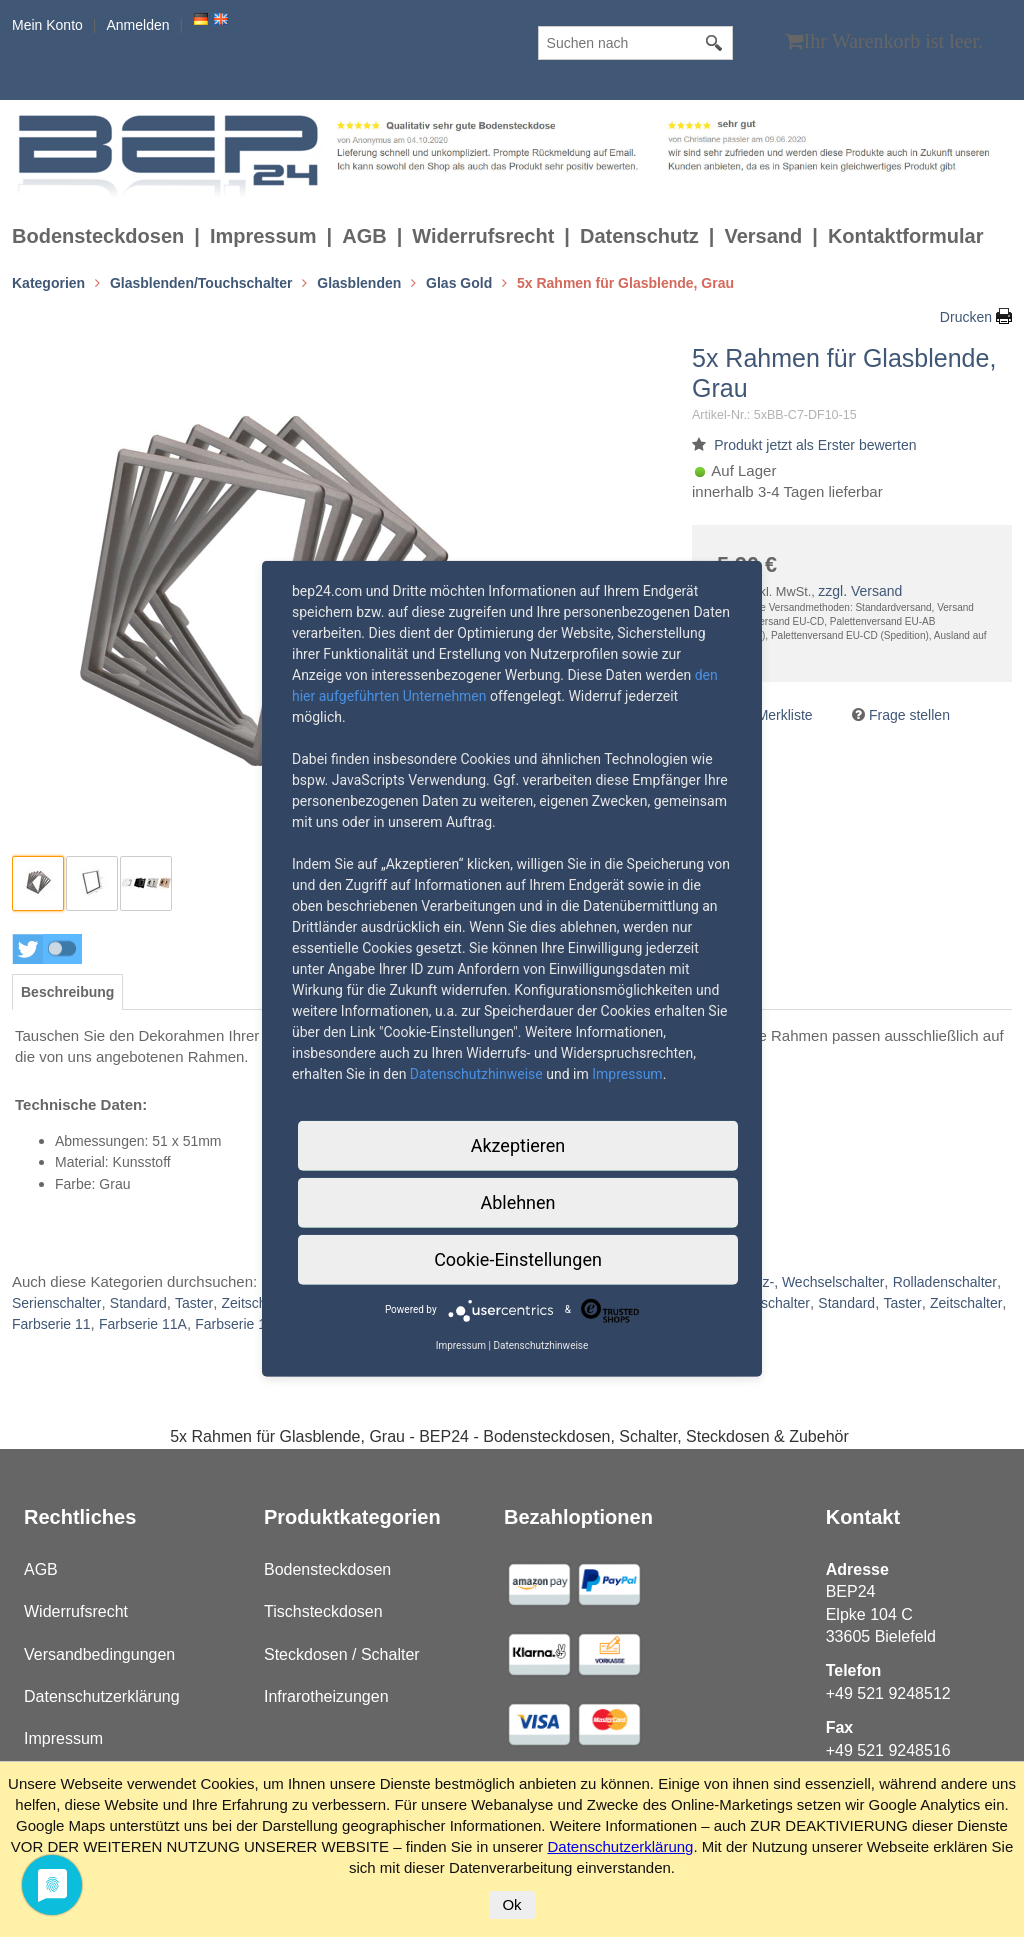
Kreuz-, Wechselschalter (808, 1282)
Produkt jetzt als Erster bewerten (815, 445)
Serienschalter (57, 1303)
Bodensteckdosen (98, 236)
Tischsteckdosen (323, 1611)
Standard (138, 1303)
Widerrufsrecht (483, 236)
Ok (511, 1904)
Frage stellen (909, 715)
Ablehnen (517, 1201)
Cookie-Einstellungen (518, 1258)
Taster (194, 1303)
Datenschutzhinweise (476, 1073)
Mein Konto (47, 25)
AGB (364, 236)
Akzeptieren (518, 1144)
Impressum (263, 236)
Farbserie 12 (234, 1324)
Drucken (966, 317)
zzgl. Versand (860, 591)
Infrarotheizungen (326, 1696)
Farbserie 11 (51, 1324)
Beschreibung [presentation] (67, 992)
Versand (763, 236)
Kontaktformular (906, 236)
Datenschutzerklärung (102, 1696)
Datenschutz (639, 236)
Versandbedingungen (99, 1654)
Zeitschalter (257, 1303)
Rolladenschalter (945, 1282)
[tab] (67, 992)
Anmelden (137, 25)
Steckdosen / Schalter (342, 1654)
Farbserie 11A (143, 1324)
